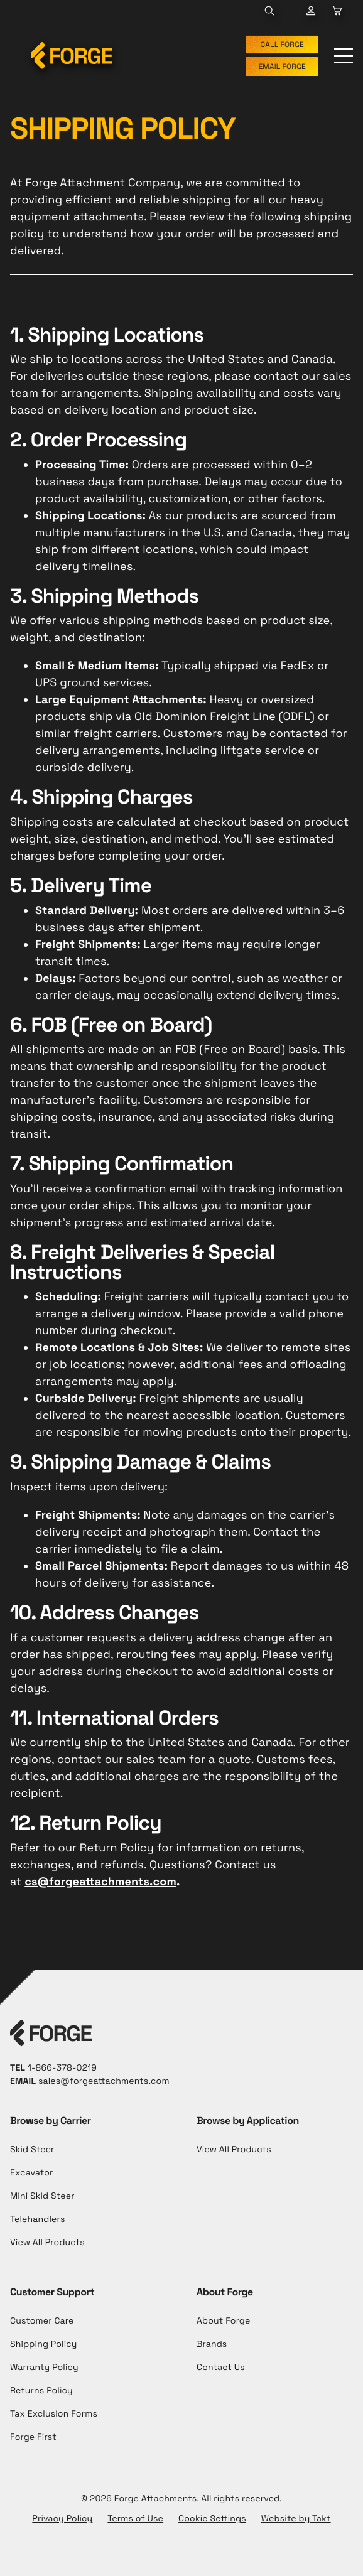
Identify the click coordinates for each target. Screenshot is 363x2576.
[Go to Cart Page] (311, 10)
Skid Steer (32, 2149)
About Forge (224, 2321)
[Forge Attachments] (71, 56)
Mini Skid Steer (42, 2196)
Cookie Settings (212, 2519)
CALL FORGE (282, 45)
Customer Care (42, 2321)
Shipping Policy (43, 2344)
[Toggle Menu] (343, 55)
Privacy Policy (62, 2519)
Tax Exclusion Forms (53, 2414)
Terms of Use (135, 2519)
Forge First (33, 2437)
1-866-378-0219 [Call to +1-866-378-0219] (62, 2068)
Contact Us (221, 2367)
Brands (212, 2344)
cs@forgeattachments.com (100, 1882)
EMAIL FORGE (282, 66)
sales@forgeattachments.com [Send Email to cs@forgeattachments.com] (104, 2081)
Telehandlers (37, 2219)
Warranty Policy (44, 2367)
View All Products (47, 2242)
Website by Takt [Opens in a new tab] (296, 2519)
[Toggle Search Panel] (269, 10)
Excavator (31, 2173)
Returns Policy (41, 2390)
